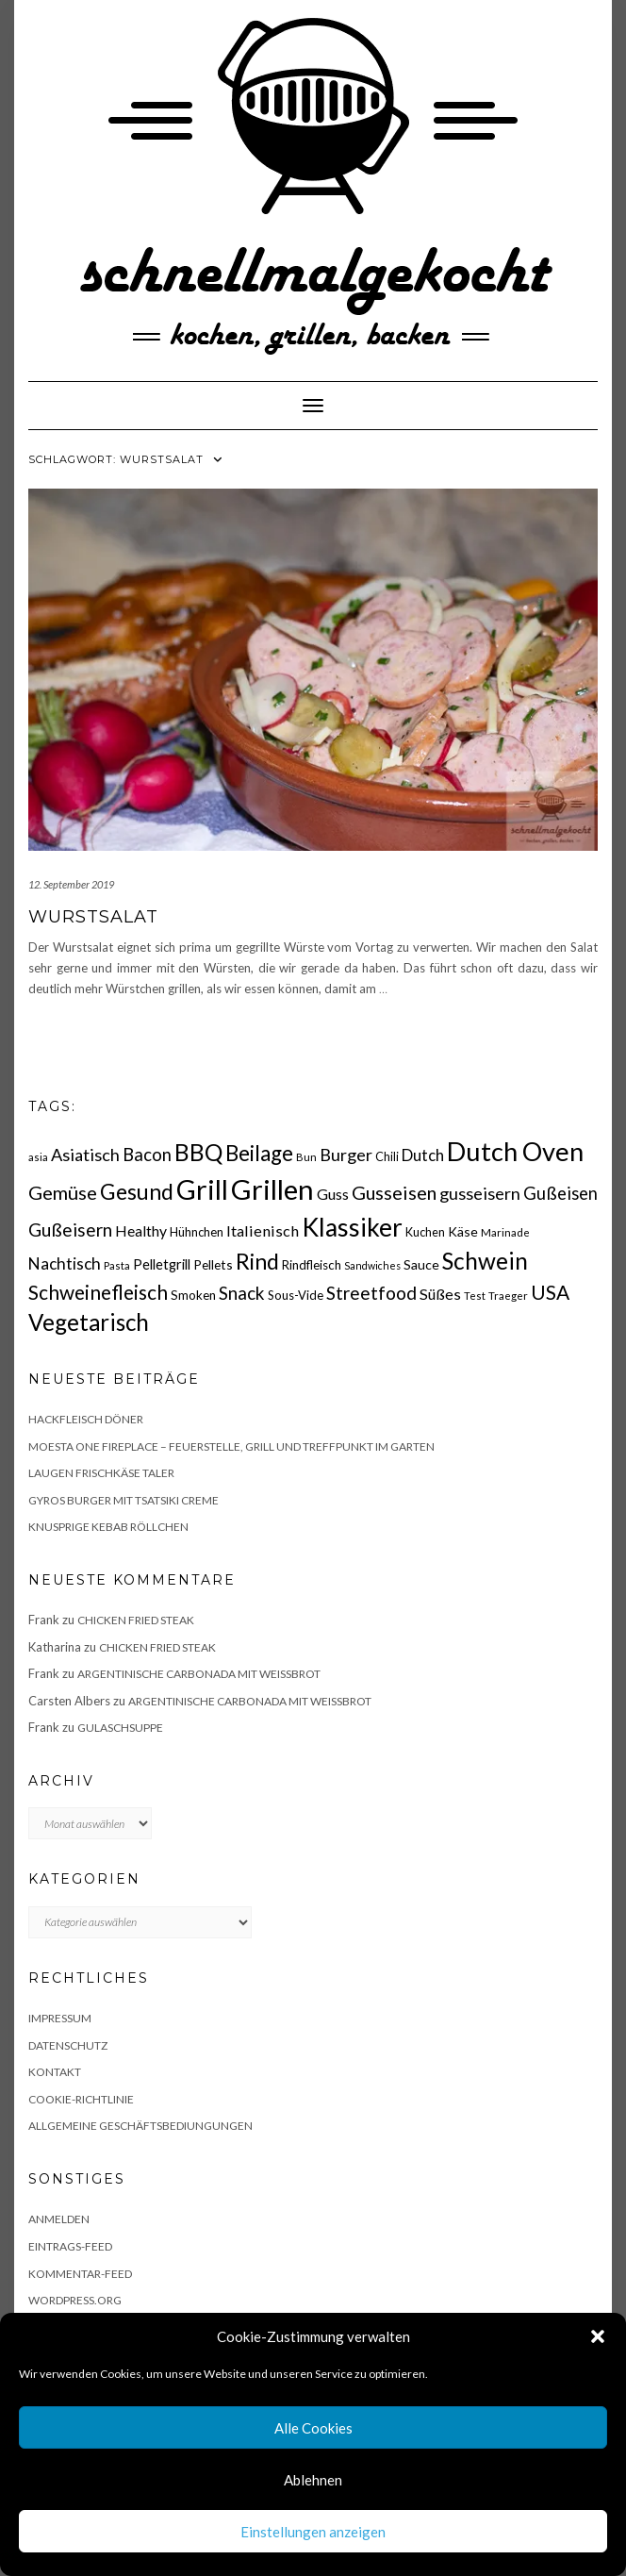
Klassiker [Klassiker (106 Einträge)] (352, 1227)
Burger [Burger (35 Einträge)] (346, 1154)
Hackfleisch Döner (85, 1419)
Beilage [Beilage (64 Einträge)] (259, 1153)
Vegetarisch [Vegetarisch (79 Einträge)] (88, 1322)
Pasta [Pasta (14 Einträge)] (117, 1265)
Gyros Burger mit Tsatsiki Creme (123, 1500)
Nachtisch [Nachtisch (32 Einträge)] (64, 1263)
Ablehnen (313, 2479)
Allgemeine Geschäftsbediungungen (140, 2126)
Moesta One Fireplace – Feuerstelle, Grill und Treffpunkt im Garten (231, 1446)
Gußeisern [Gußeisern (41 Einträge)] (70, 1229)
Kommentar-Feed (80, 2274)
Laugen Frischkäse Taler (101, 1473)
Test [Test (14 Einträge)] (475, 1295)
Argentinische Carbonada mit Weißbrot (199, 1674)
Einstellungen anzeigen (313, 2531)
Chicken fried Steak (135, 1620)
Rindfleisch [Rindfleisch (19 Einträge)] (311, 1264)
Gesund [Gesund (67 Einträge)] (136, 1191)
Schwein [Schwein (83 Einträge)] (485, 1260)
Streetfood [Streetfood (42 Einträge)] (371, 1293)
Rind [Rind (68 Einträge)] (257, 1261)
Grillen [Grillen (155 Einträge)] (272, 1188)
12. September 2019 (71, 884)
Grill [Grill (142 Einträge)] (202, 1189)
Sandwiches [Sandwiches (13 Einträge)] (372, 1265)
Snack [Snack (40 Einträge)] (242, 1293)
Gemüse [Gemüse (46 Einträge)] (62, 1192)
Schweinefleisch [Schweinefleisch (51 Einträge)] (98, 1292)
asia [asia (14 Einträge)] (38, 1157)
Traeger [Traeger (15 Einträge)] (508, 1295)
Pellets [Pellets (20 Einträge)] (213, 1264)
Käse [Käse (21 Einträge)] (463, 1231)
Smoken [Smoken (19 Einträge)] (193, 1295)
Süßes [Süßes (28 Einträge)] (440, 1294)
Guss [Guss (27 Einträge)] (333, 1194)
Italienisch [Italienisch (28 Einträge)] (262, 1230)
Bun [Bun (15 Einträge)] (306, 1157)
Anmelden (59, 2219)
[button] (597, 2336)
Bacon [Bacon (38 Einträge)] (147, 1154)
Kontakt (54, 2072)
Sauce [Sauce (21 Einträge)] (421, 1264)
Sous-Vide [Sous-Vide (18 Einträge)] (295, 1295)
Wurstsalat (93, 916)
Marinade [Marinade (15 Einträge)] (505, 1232)
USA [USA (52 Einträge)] (550, 1292)
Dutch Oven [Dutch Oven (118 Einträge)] (515, 1151)
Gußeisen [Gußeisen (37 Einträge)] (560, 1193)
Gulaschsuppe (120, 1727)
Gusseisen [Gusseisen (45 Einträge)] (394, 1192)
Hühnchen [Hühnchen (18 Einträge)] (196, 1231)
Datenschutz (67, 2045)
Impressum (59, 2018)
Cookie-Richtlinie (81, 2099)
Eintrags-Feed (70, 2246)
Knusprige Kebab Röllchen (108, 1527)
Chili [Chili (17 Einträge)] (387, 1157)
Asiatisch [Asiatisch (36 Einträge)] (85, 1154)
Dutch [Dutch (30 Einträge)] (423, 1155)
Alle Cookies (313, 2427)
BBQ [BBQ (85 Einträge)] (198, 1152)
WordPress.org (75, 2300)
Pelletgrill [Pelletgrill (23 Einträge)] (161, 1263)
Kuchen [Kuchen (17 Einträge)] (425, 1232)
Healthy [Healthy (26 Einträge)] (141, 1230)
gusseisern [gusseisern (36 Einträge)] (479, 1193)
